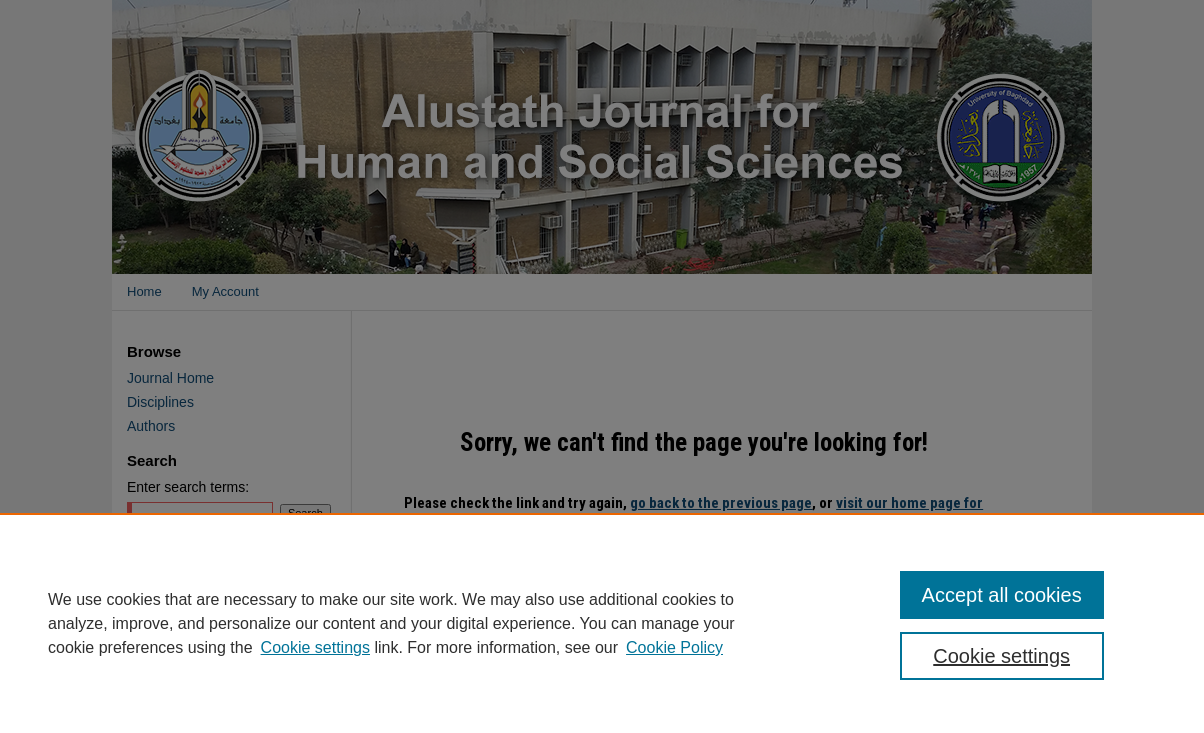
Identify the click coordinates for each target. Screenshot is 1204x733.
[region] (602, 623)
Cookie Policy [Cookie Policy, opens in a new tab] (674, 647)
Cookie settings (315, 647)
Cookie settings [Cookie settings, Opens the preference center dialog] (1001, 656)
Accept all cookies (1002, 595)
